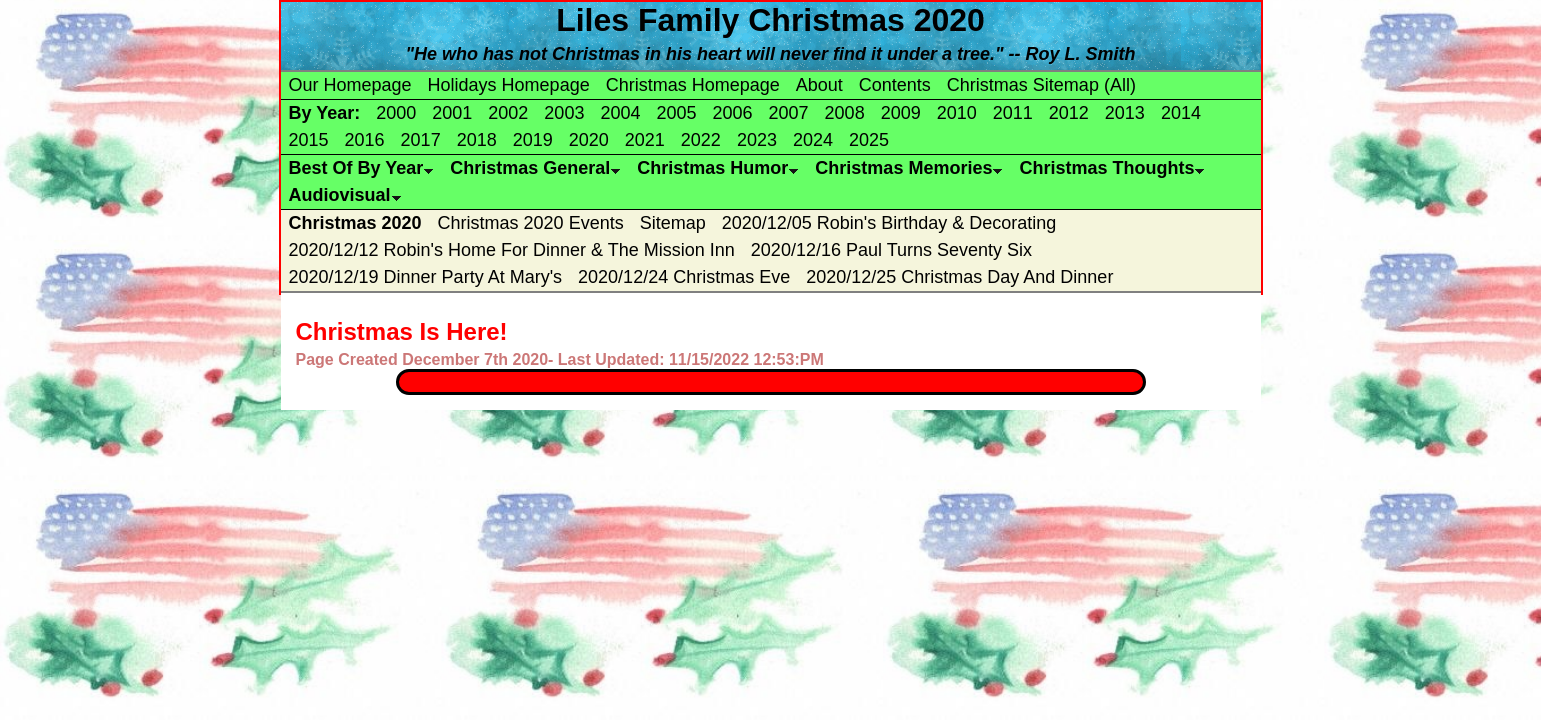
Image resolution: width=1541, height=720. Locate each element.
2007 (789, 113)
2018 (477, 140)
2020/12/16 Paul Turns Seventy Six (891, 250)
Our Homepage (350, 85)
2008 (845, 113)
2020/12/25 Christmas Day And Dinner (959, 277)
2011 (1013, 113)
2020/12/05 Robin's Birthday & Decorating (889, 223)
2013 (1125, 113)
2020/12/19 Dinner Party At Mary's (426, 277)
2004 (620, 113)
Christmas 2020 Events (531, 223)
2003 (564, 113)
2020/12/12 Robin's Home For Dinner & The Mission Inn (512, 250)
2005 (676, 113)
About (819, 85)
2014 (1181, 113)
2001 (452, 113)
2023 (757, 140)
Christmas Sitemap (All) (1041, 85)
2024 (813, 140)
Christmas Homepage (693, 85)
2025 (869, 140)
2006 (733, 113)
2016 (365, 140)
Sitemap (673, 223)
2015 (309, 140)
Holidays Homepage (509, 85)
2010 (957, 113)
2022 (701, 140)
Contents (895, 85)
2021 (645, 140)
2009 (901, 113)
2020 (589, 140)
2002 (508, 113)
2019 (533, 140)
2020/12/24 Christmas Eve (684, 277)
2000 (396, 113)
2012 (1069, 113)
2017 (421, 140)
